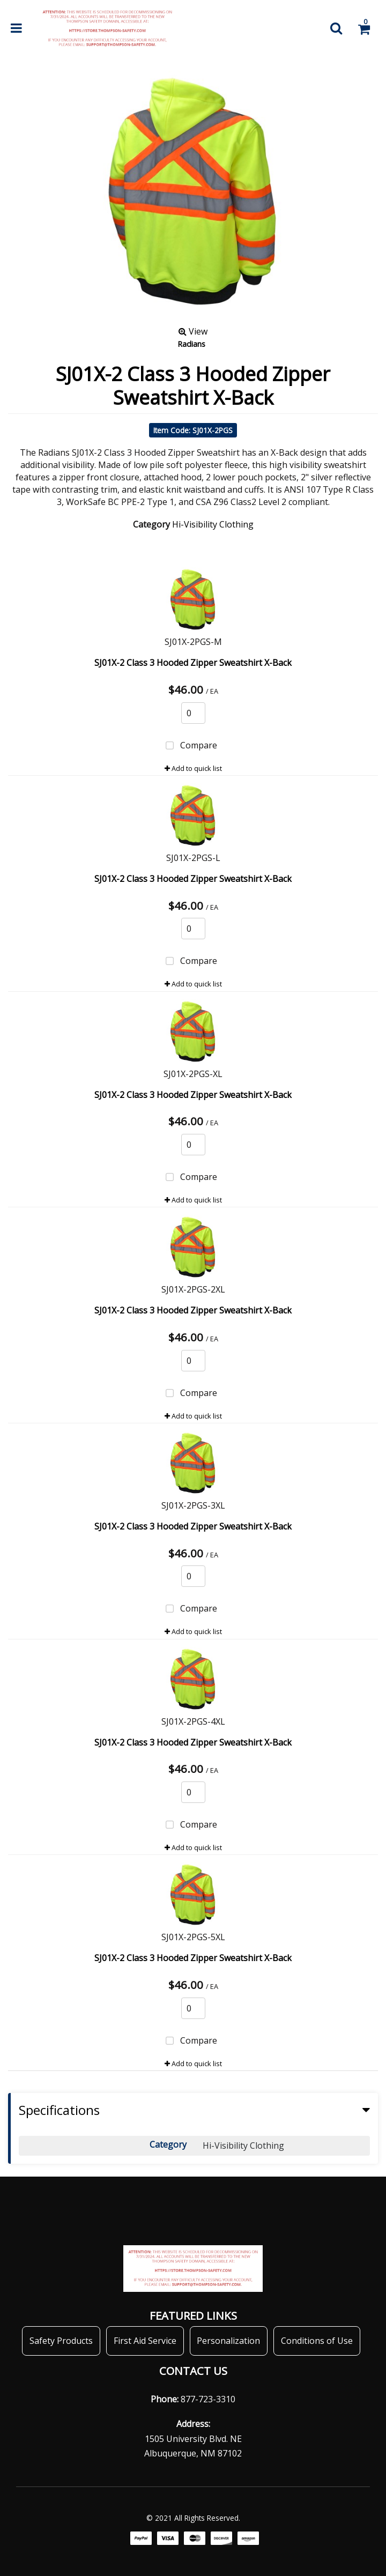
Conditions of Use (317, 2341)
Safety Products (61, 2341)
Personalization (228, 2341)
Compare (189, 746)
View (193, 331)
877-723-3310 (208, 2399)
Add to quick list (193, 768)
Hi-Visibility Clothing (213, 524)
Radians (191, 344)
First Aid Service (145, 2341)
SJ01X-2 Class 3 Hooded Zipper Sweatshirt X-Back (193, 663)
